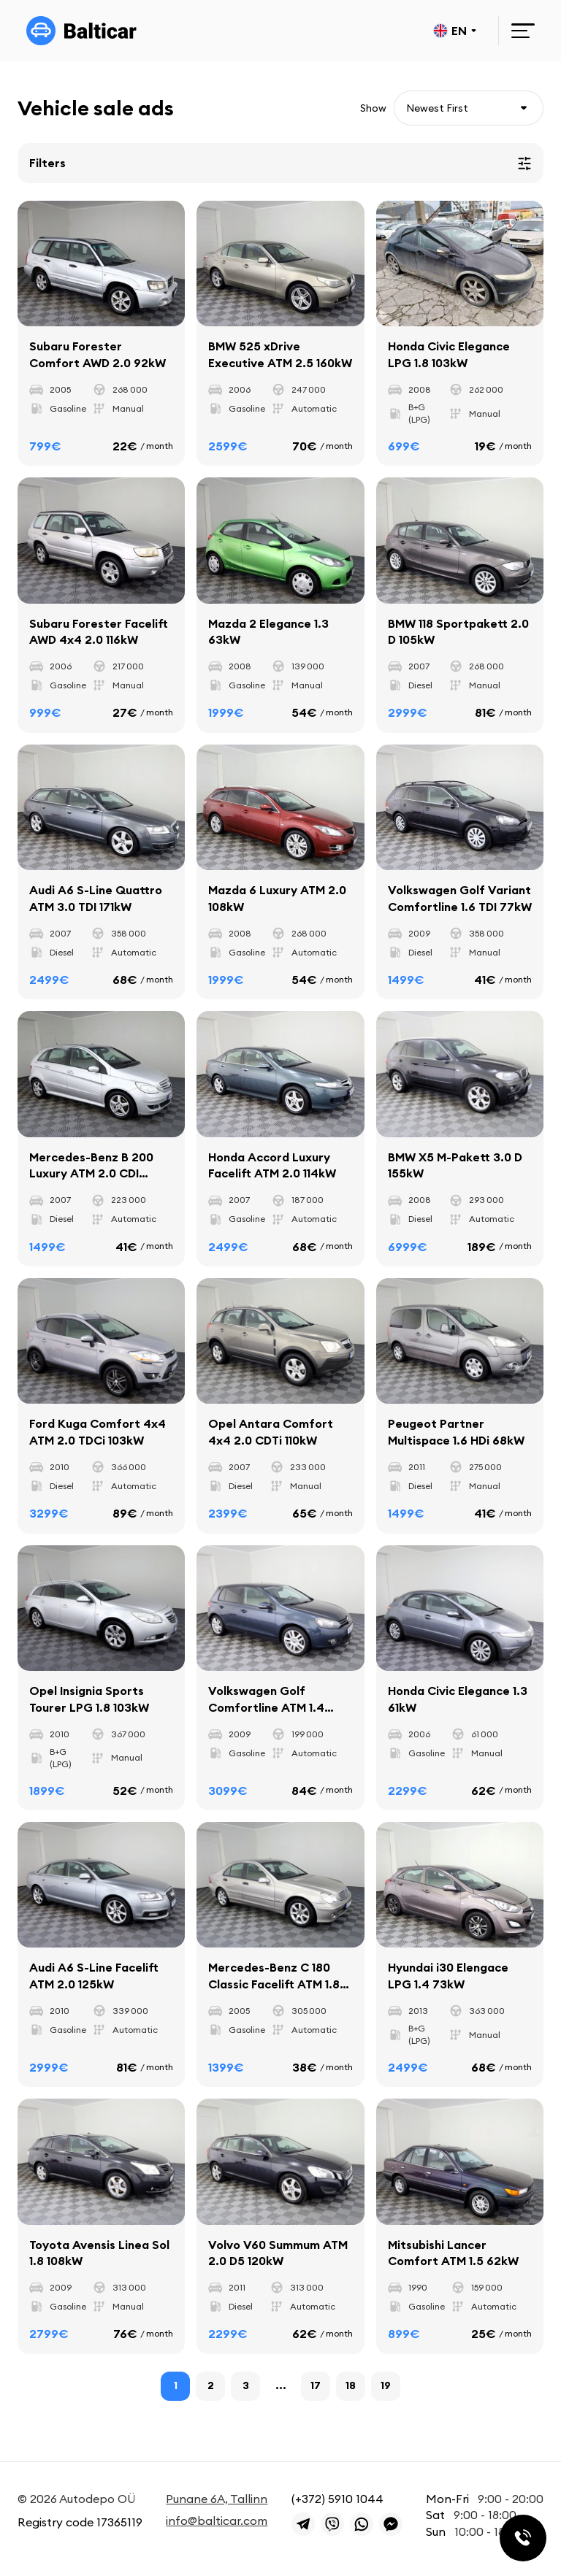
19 (386, 2388)
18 (351, 2388)
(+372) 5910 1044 (337, 2498)
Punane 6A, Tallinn (216, 2498)
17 (315, 2388)
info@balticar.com (216, 2521)
